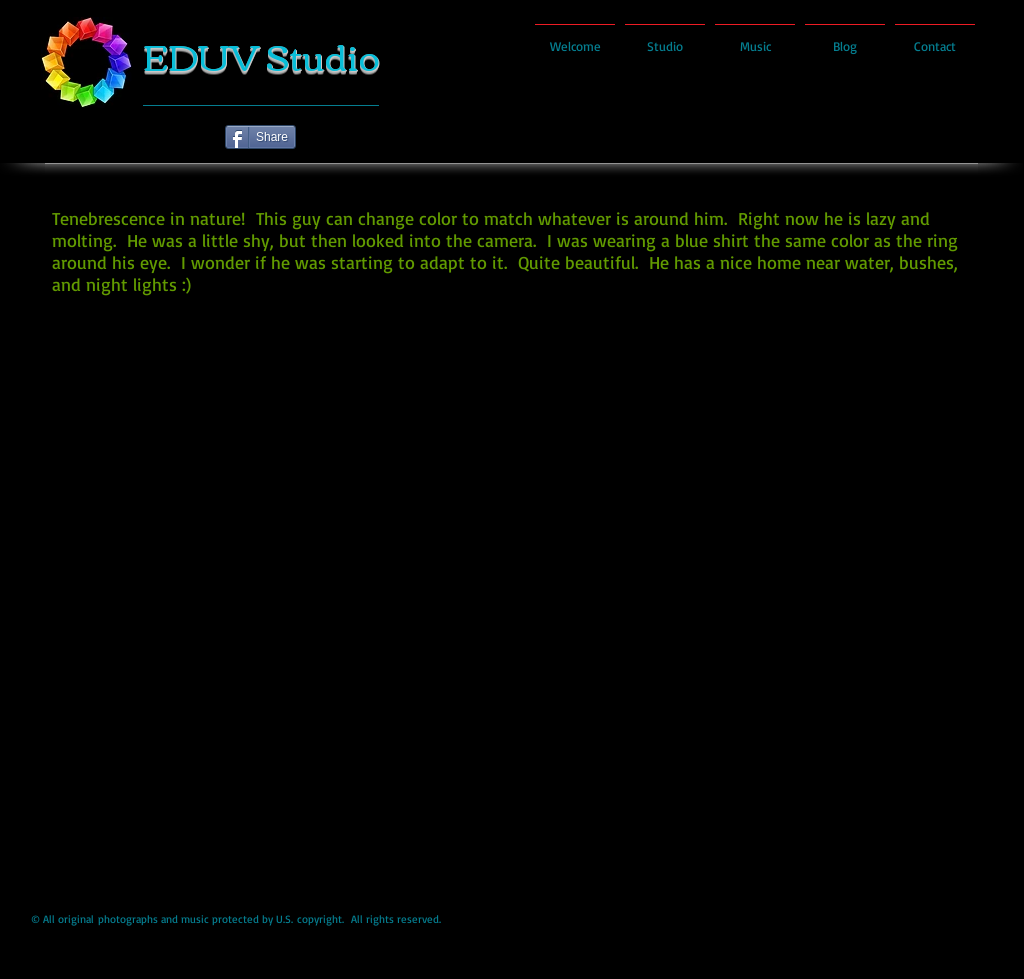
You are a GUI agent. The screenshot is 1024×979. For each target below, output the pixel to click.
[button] (512, 596)
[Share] (260, 137)
